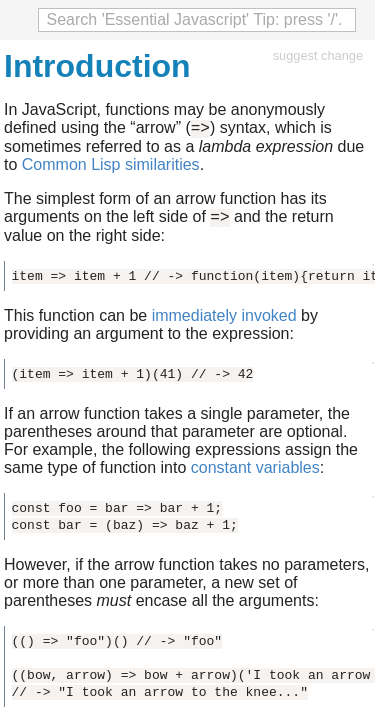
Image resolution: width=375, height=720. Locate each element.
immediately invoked (224, 321)
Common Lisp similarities (111, 167)
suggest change (318, 55)
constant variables (255, 473)
